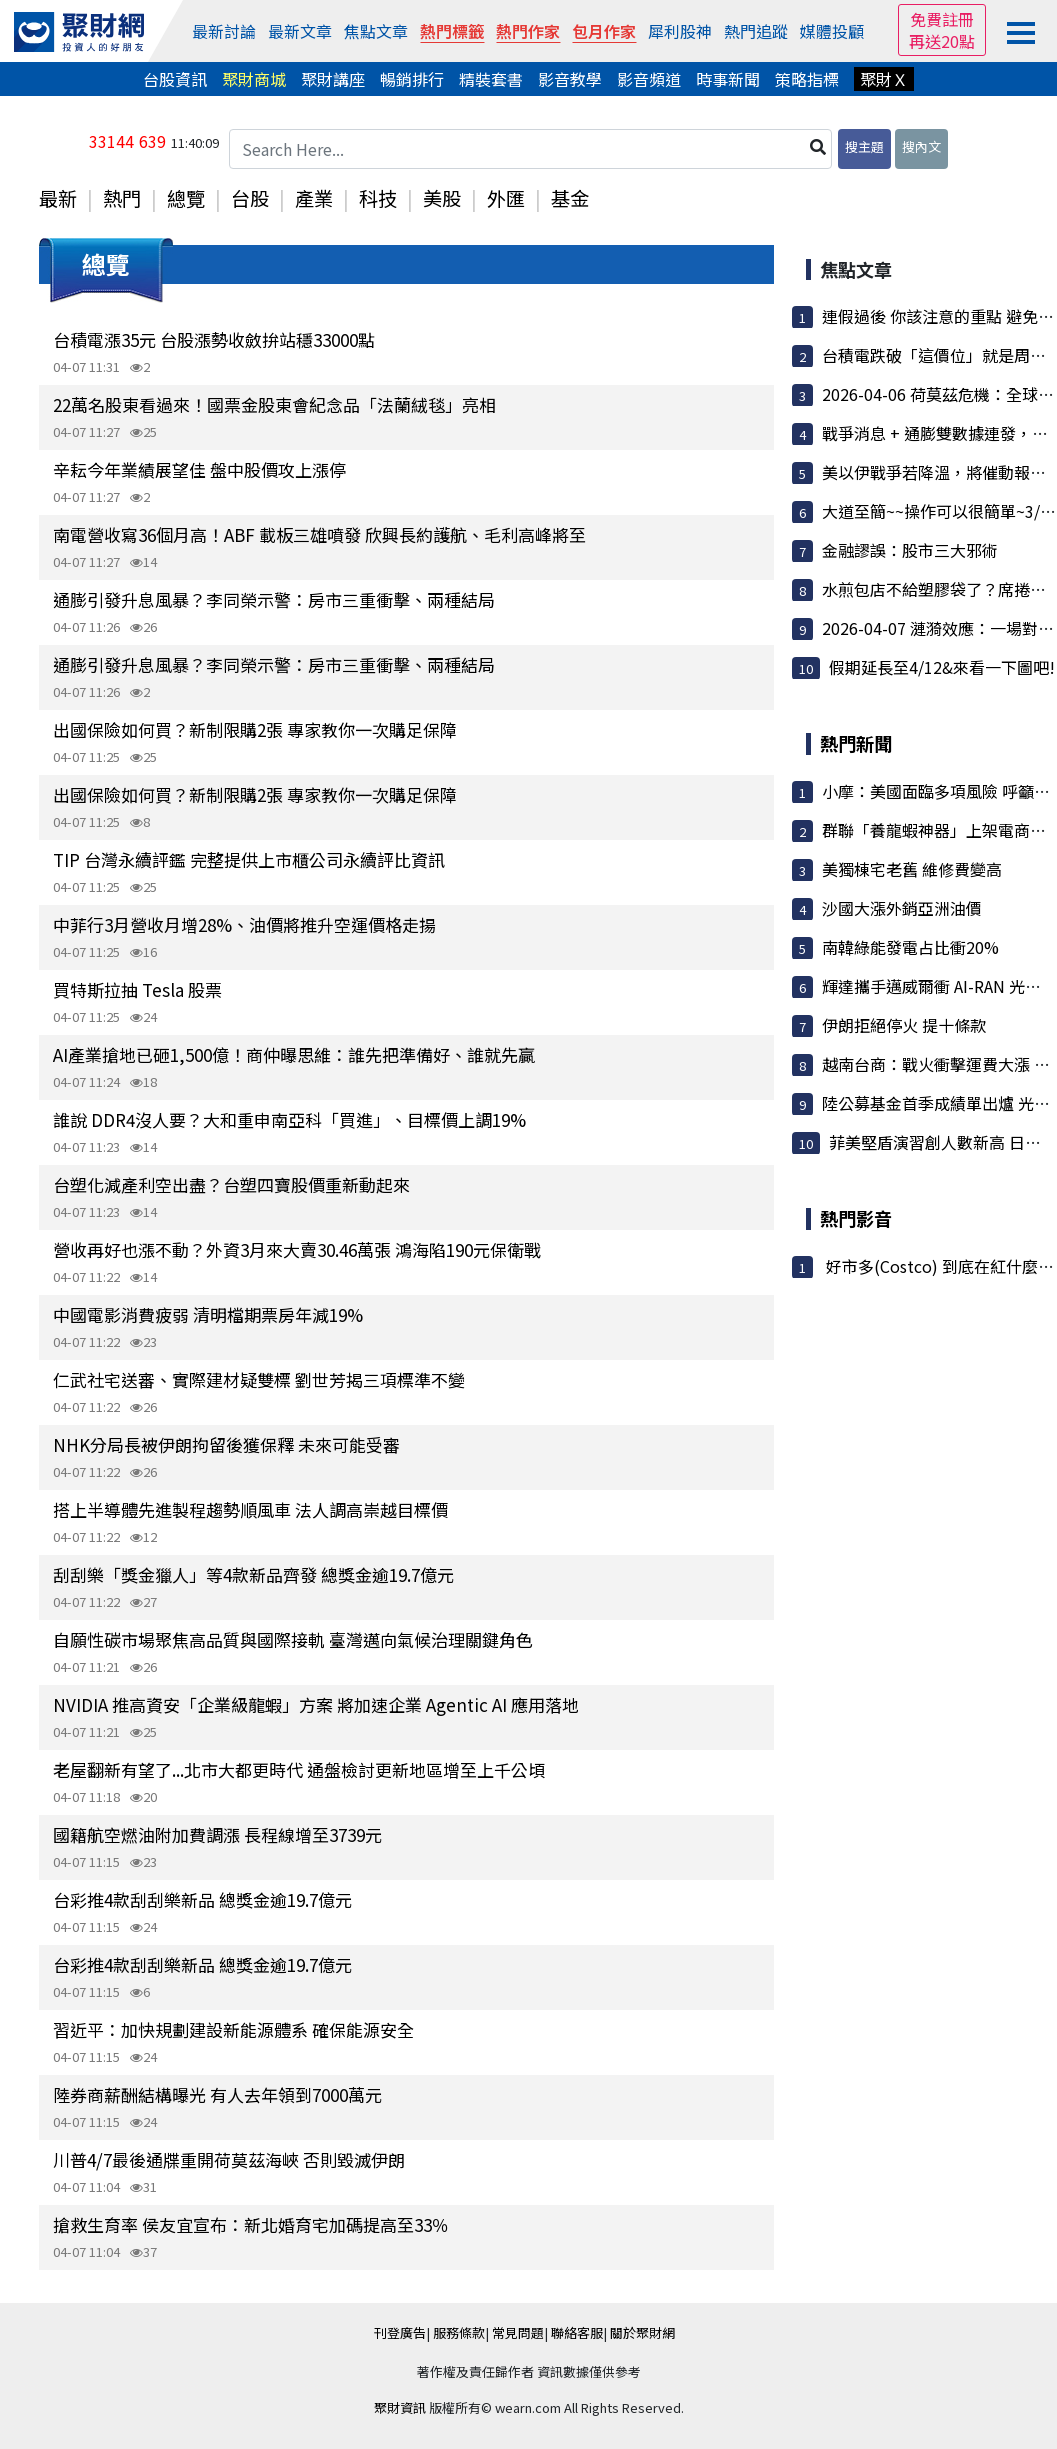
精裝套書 (491, 79)
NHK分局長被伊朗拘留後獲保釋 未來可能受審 (226, 1444)
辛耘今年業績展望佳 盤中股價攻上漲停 (199, 469)
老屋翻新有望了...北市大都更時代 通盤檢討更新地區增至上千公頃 (299, 1769)
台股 (250, 198)
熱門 (122, 198)
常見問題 (518, 2332)
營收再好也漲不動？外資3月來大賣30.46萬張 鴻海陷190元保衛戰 (297, 1249)
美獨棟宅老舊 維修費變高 (912, 869)
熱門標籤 (452, 31)
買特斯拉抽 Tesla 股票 (137, 989)
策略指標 (807, 79)
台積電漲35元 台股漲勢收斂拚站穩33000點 (214, 339)
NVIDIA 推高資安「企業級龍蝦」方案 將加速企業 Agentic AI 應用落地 (316, 1704)
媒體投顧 (832, 31)
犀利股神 (680, 31)
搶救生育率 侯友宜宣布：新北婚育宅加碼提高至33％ (251, 2224)
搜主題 (864, 146)
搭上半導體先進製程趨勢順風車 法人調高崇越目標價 (250, 1509)
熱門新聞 (856, 743)
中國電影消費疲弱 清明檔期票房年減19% (208, 1314)
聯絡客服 (577, 2332)
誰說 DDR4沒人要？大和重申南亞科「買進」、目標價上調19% (289, 1119)
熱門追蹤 (756, 31)
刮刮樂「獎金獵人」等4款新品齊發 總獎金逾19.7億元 (253, 1574)
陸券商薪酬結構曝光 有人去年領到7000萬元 (217, 2094)
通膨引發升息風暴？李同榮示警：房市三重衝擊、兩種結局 (274, 599)
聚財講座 (333, 79)
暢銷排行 (412, 79)
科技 (378, 198)
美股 (442, 198)
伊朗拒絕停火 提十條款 (904, 1025)
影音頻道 (649, 79)
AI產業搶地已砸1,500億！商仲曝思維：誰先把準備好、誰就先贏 (294, 1054)
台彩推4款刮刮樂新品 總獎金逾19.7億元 (202, 1899)
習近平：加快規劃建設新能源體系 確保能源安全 (233, 2029)
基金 (570, 198)
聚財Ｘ (884, 79)
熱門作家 (528, 31)
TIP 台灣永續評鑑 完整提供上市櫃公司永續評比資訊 (249, 859)
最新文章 (300, 31)
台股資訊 (175, 79)
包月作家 (604, 31)
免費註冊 (942, 19)
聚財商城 (254, 79)
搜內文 (921, 146)
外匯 (506, 198)
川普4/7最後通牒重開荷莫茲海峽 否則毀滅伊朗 (229, 2159)
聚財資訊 (400, 2407)
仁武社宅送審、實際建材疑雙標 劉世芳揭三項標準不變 (259, 1379)
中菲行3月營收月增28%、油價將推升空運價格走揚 (244, 924)
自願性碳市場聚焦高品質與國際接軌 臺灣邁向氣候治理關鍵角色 (293, 1639)
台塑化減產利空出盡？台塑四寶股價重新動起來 (231, 1184)
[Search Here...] (531, 149)
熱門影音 (856, 1218)
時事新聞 (728, 79)
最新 (58, 198)
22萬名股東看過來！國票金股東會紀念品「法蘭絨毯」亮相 (274, 404)
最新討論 (224, 31)
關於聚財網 (642, 2332)
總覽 (186, 198)
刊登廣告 (400, 2332)
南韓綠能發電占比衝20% (910, 947)
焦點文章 (376, 31)
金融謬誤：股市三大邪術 (910, 550)
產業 (314, 198)
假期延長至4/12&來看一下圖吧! (942, 667)
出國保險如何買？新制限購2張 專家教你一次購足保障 (255, 729)
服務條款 (459, 2332)
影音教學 (570, 79)
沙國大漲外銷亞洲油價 (902, 908)
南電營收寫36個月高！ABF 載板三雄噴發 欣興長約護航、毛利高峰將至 (319, 534)
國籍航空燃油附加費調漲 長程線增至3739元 (217, 1834)
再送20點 (942, 41)
